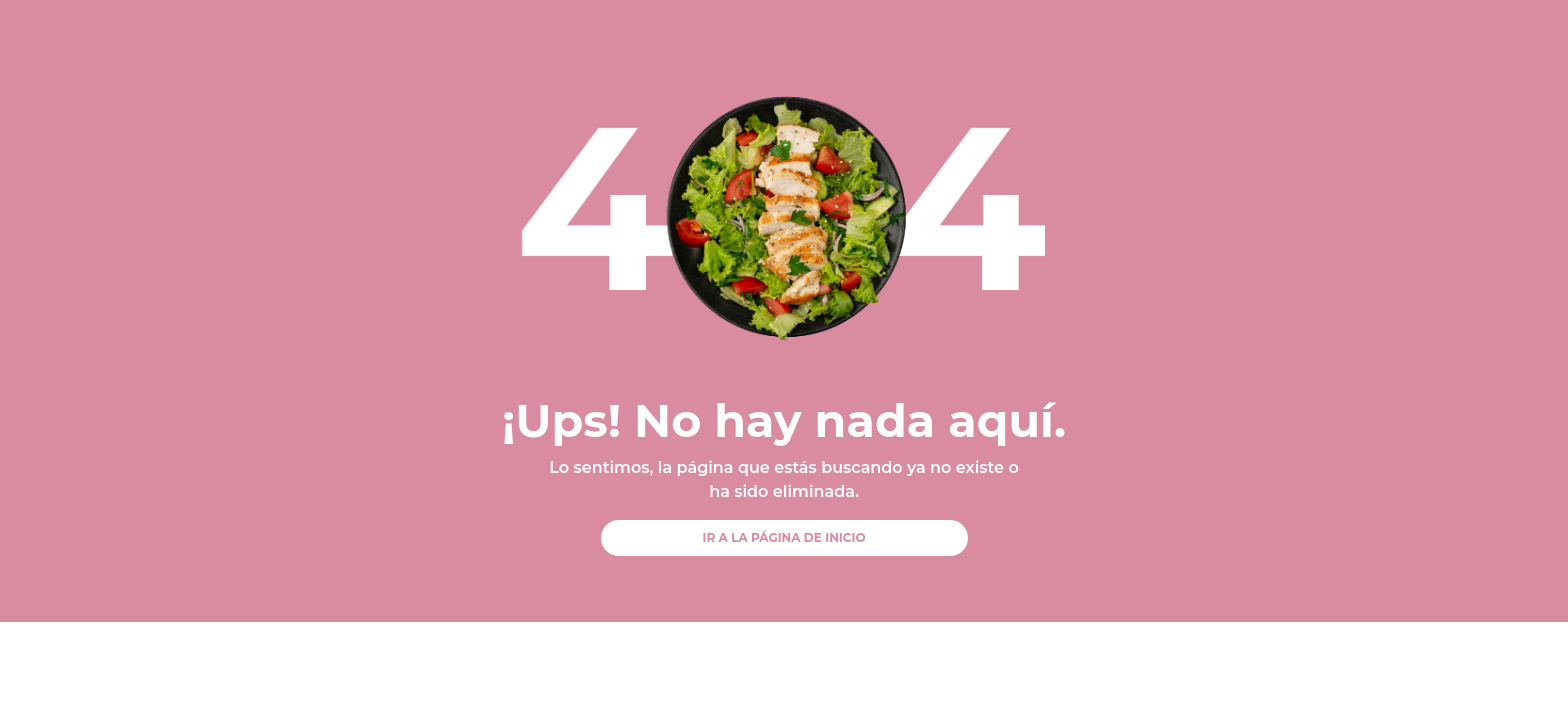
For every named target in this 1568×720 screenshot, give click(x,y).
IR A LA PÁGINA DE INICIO (783, 537)
